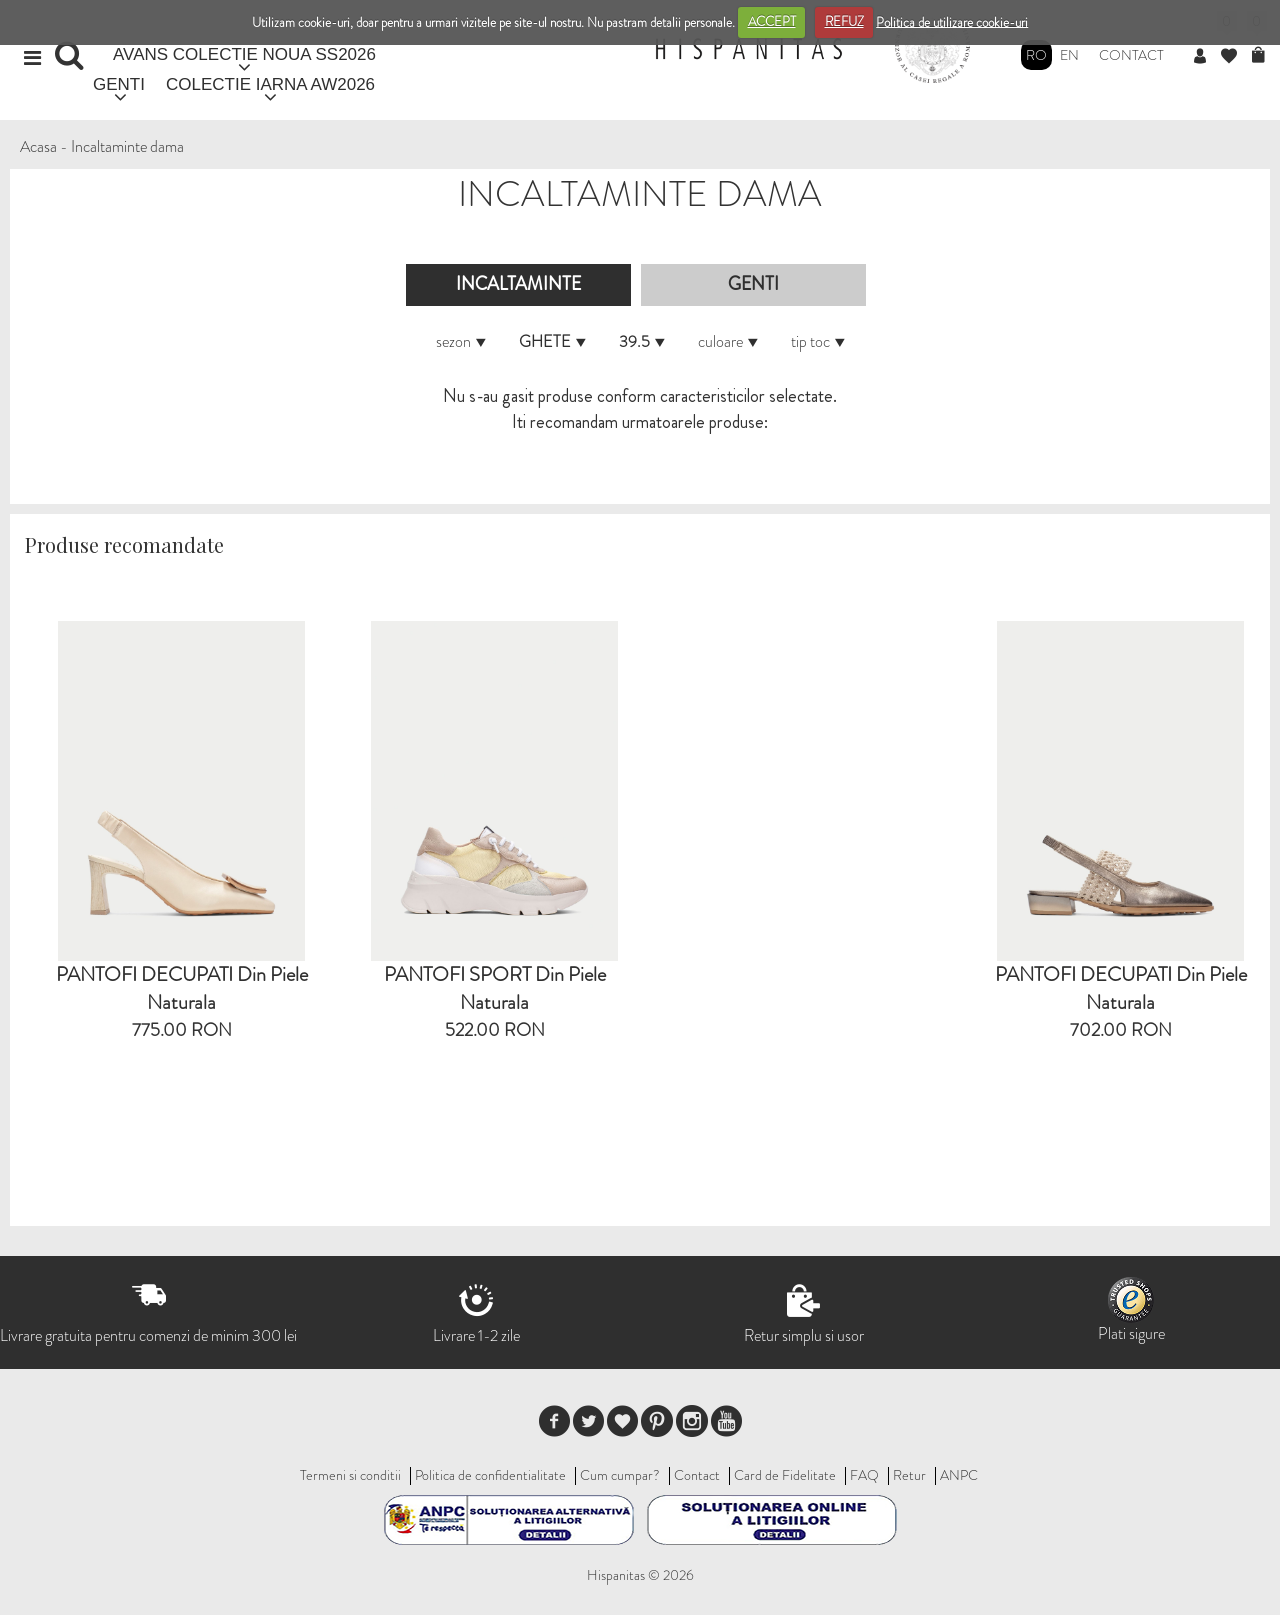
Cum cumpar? (620, 1475)
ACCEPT (772, 21)
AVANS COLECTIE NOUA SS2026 (244, 54)
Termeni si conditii (350, 1475)
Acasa (38, 146)
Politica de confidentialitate (490, 1475)
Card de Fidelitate (785, 1475)
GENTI (119, 84)
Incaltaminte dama (127, 146)
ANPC (959, 1475)
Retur (909, 1475)
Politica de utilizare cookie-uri (952, 21)
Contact (1131, 55)
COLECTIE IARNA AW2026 (270, 84)
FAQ (864, 1475)
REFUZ (844, 21)
